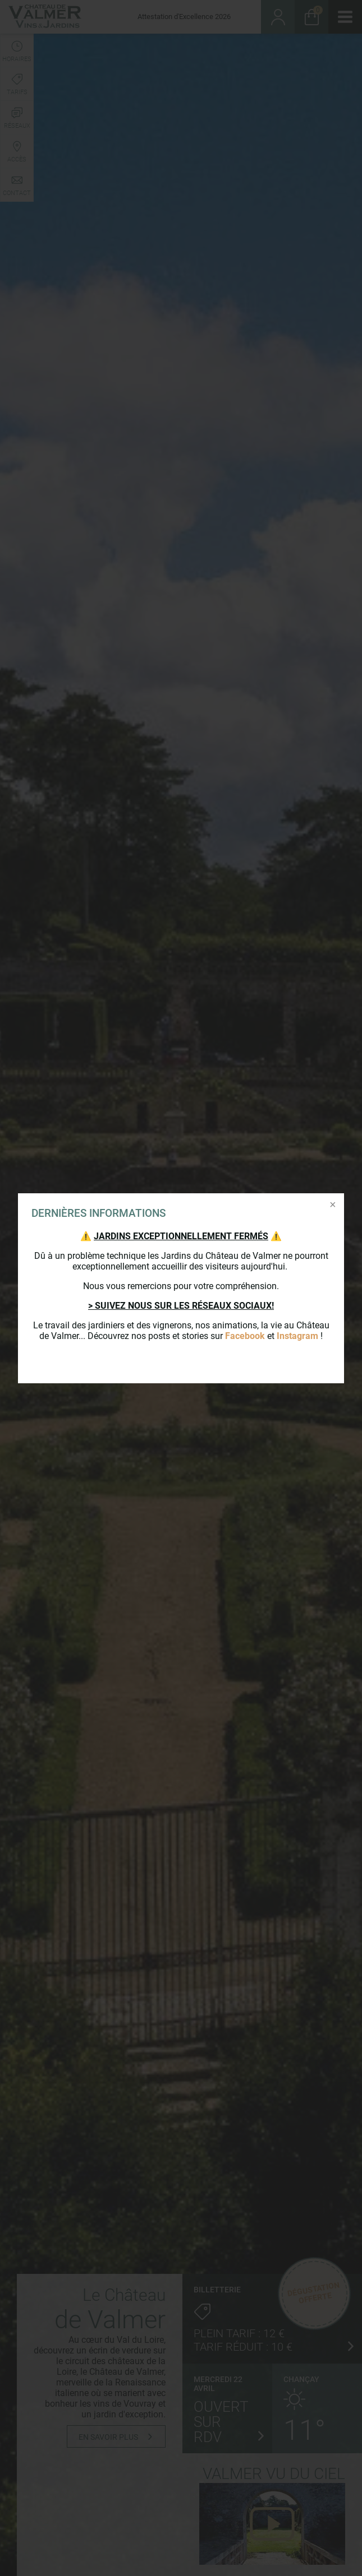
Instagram (297, 1336)
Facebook (245, 1336)
